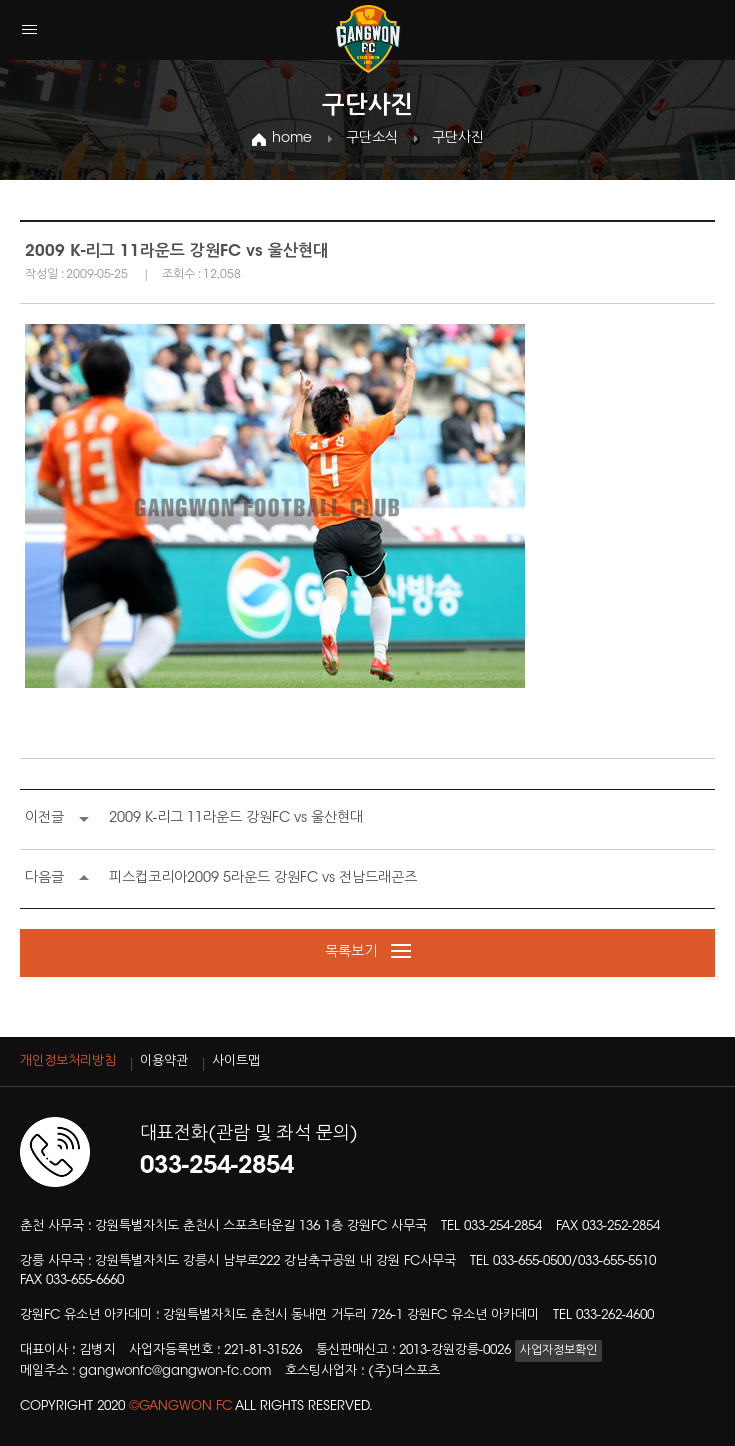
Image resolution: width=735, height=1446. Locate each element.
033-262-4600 (615, 1315)
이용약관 (164, 1061)
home (292, 139)
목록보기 (368, 953)
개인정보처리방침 (68, 1061)
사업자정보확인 (558, 1351)
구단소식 (372, 139)
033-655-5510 (617, 1261)
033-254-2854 (503, 1226)
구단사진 (458, 139)
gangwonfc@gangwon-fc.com (175, 1371)
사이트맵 (236, 1061)
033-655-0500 (532, 1261)
